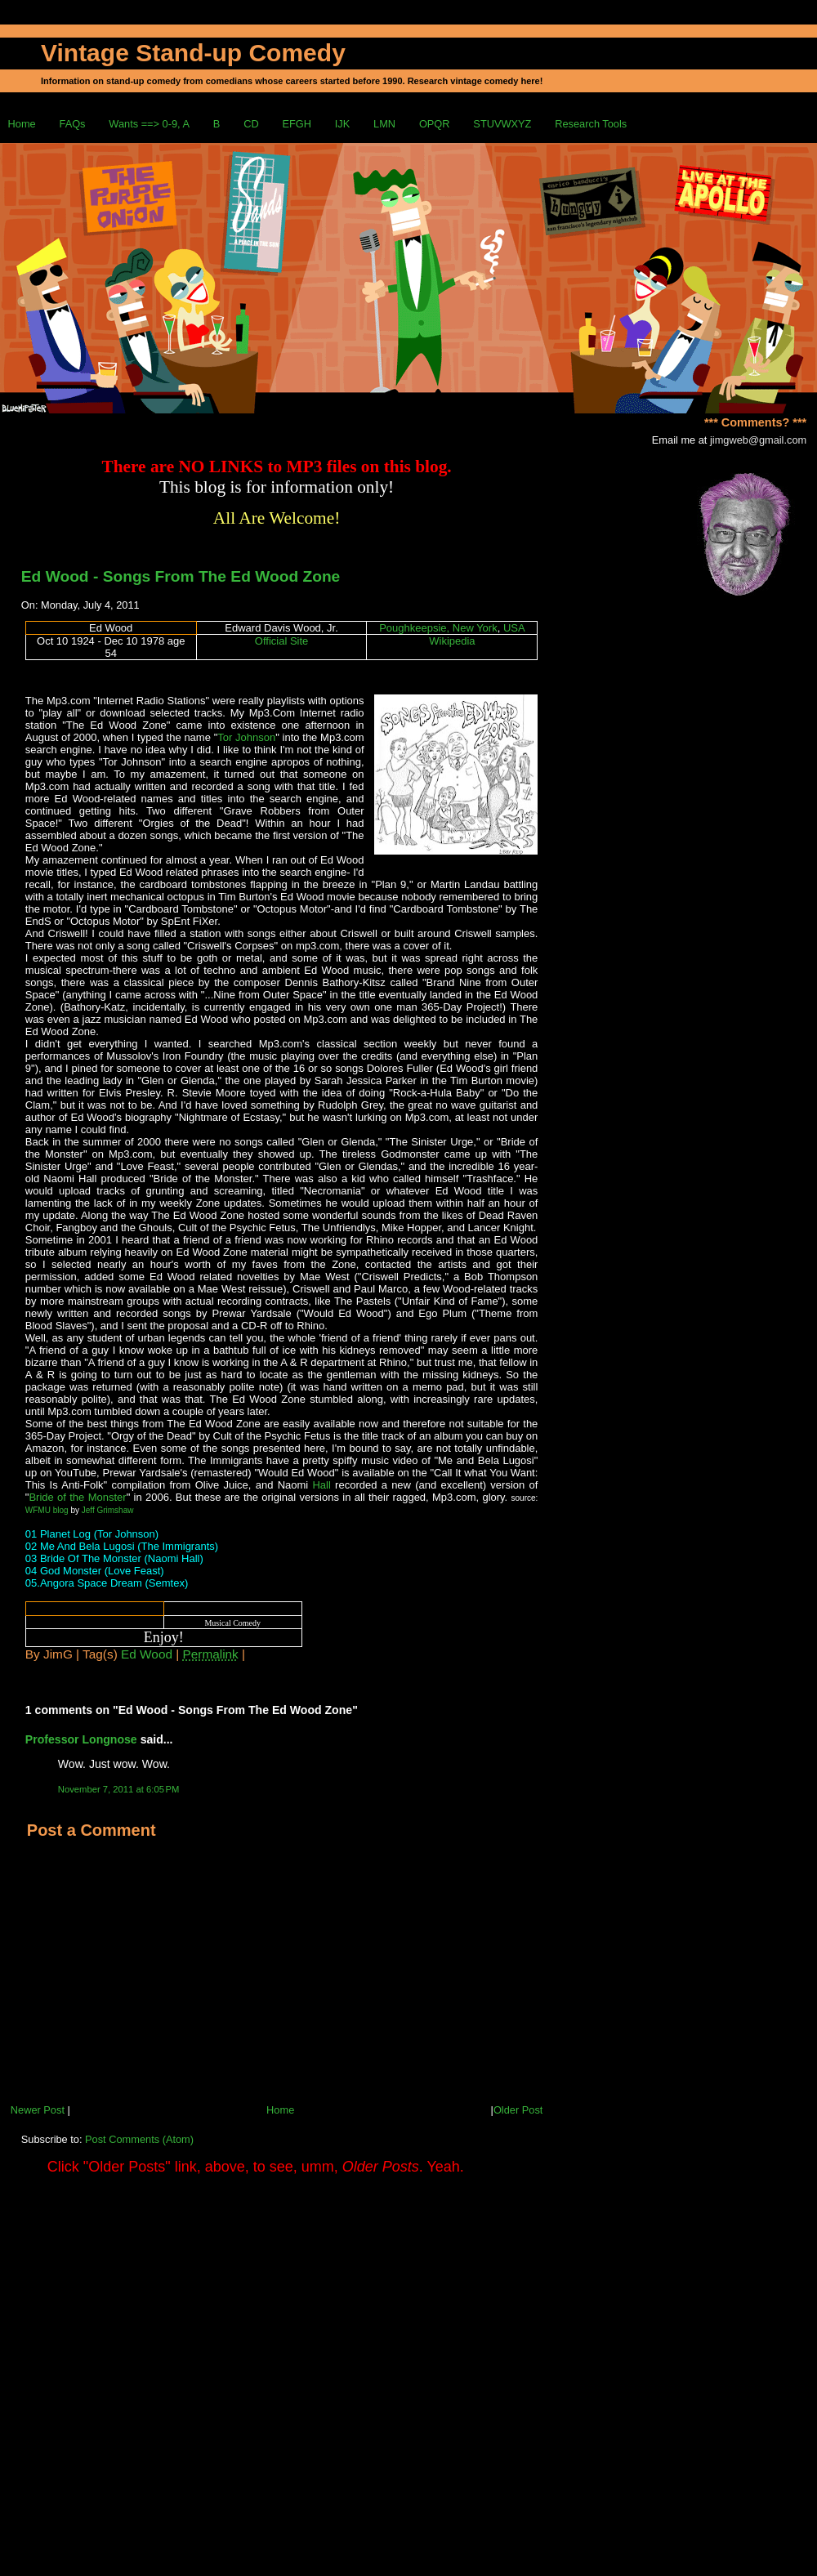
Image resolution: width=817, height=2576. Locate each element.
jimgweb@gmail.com (758, 440)
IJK (342, 124)
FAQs (73, 124)
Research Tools (591, 124)
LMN (384, 124)
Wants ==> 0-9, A (149, 124)
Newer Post (38, 2110)
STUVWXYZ (502, 124)
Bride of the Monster (77, 1497)
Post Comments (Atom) (139, 2139)
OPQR (434, 124)
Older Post (517, 2110)
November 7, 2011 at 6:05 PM (119, 1789)
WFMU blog (47, 1510)
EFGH (296, 124)
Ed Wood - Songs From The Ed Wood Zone (180, 576)
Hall (321, 1485)
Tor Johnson (246, 737)
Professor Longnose (81, 1739)
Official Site (282, 641)
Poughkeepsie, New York (438, 628)
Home (22, 124)
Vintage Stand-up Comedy (193, 52)
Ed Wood (146, 1654)
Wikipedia (452, 641)
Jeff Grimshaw (108, 1510)
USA (514, 628)
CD (250, 124)
